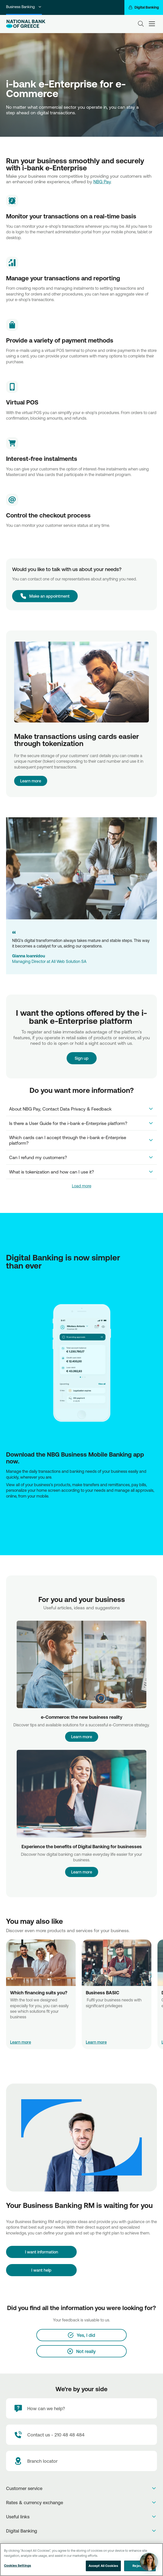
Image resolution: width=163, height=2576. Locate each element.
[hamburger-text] (152, 23)
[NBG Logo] (25, 24)
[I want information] (41, 2252)
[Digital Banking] (143, 7)
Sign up (81, 1053)
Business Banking (24, 7)
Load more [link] (81, 1186)
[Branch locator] (81, 2461)
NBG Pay (102, 181)
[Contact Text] (81, 2435)
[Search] (141, 24)
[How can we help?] (81, 2408)
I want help (41, 2270)
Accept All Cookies (103, 2565)
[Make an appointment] (45, 596)
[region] (81, 2559)
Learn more (30, 781)
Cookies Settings (17, 2565)
